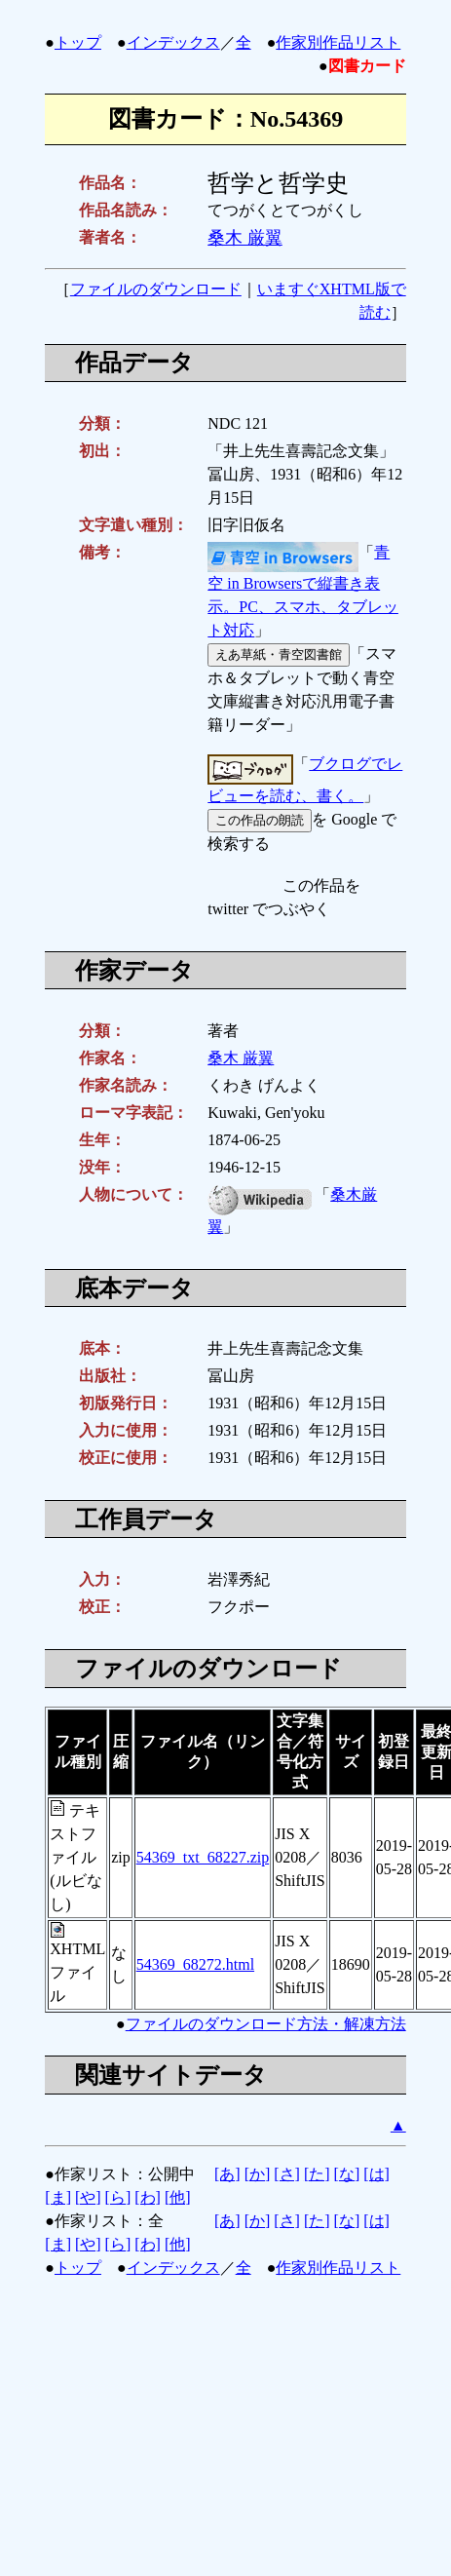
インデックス (173, 42)
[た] (317, 2174)
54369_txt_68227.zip (202, 1857)
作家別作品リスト (338, 42)
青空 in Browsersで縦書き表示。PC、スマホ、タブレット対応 (302, 591)
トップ (78, 42)
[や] (88, 2197)
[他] (178, 2197)
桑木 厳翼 (244, 238)
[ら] (118, 2197)
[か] (257, 2174)
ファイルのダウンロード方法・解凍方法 (266, 2024)
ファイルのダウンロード (156, 289)
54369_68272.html (195, 1964)
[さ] (287, 2174)
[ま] (58, 2197)
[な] (347, 2174)
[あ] (227, 2174)
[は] (376, 2174)
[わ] (147, 2197)
